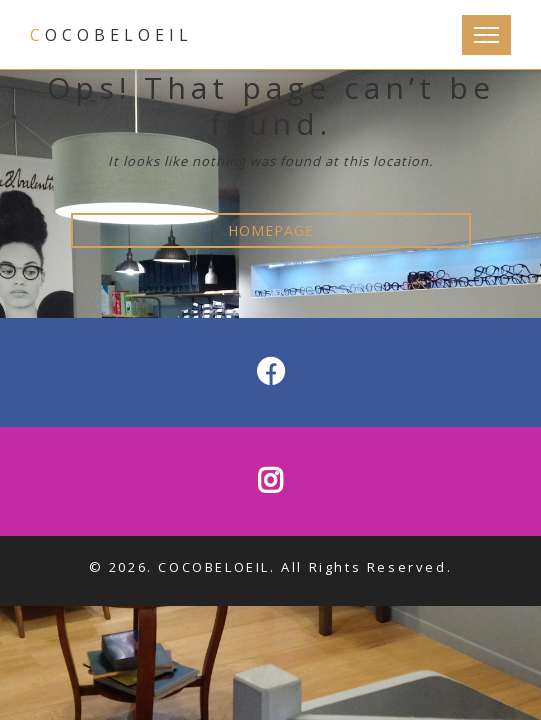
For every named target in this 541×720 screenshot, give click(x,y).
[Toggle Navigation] (486, 35)
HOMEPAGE (271, 230)
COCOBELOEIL (111, 35)
